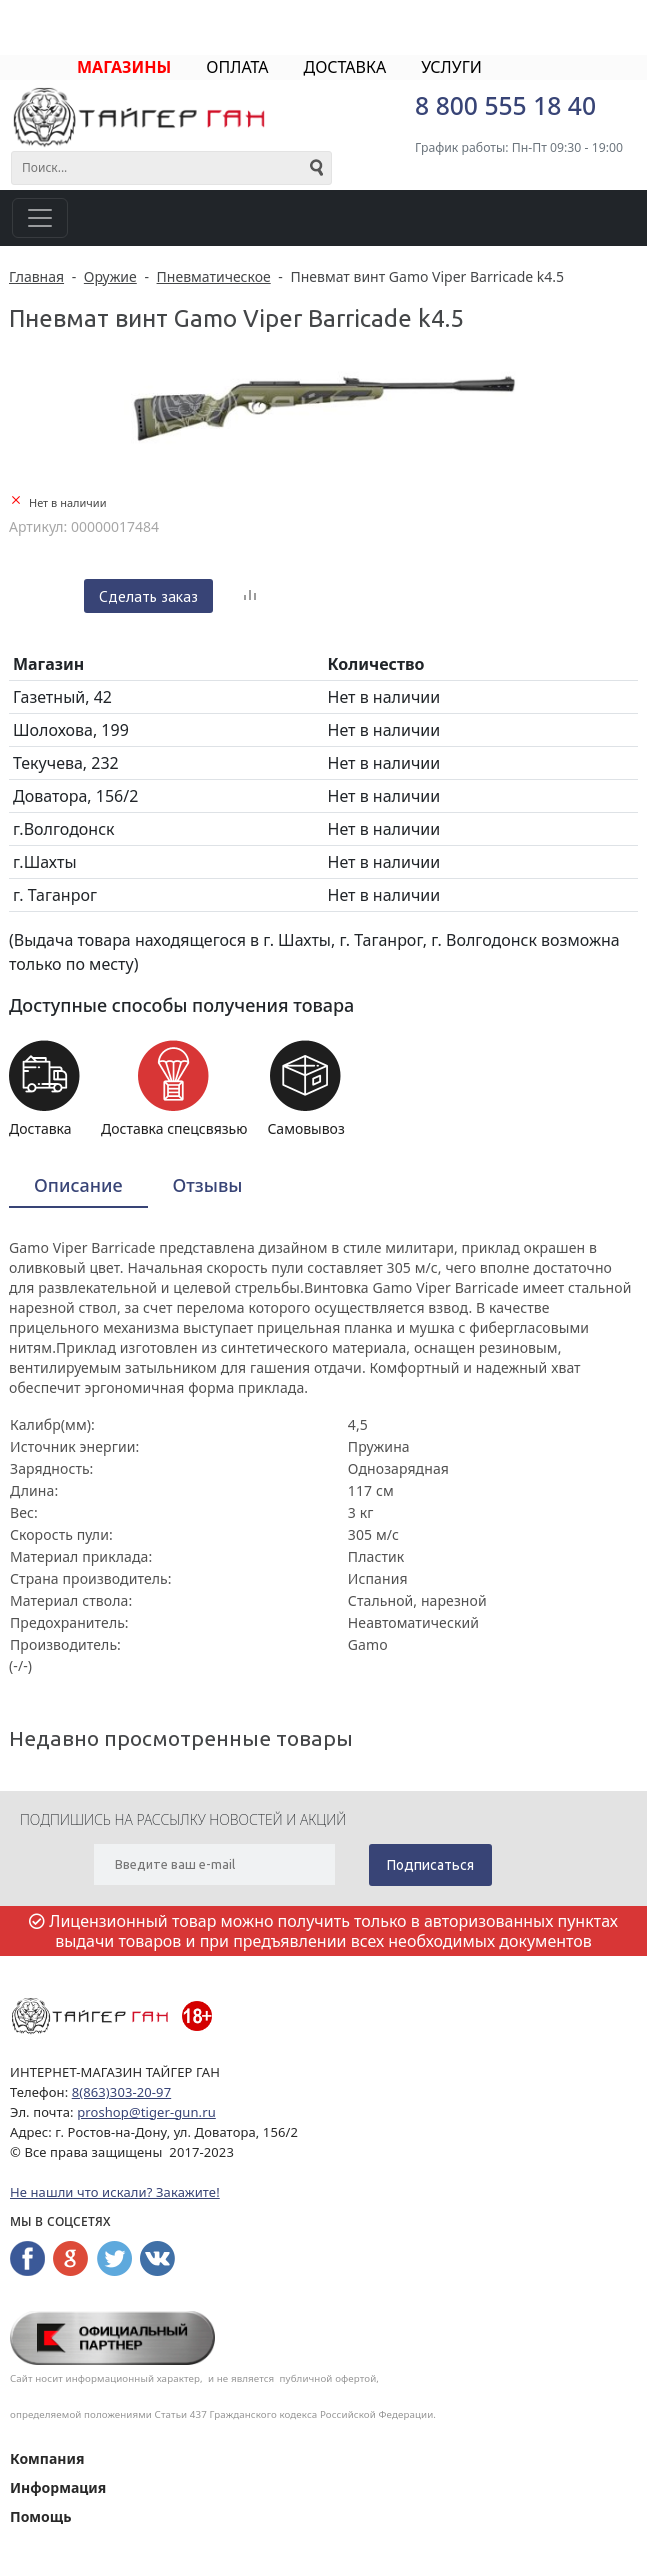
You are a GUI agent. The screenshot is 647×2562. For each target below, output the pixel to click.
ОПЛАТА (237, 67)
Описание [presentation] (78, 1185)
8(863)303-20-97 (121, 2092)
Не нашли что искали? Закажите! (115, 2192)
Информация (58, 2487)
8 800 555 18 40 (505, 105)
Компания (47, 2458)
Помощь (40, 2516)
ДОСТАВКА (344, 67)
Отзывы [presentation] (208, 1185)
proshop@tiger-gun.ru (146, 2112)
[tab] (78, 1186)
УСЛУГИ (451, 67)
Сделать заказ (148, 596)
